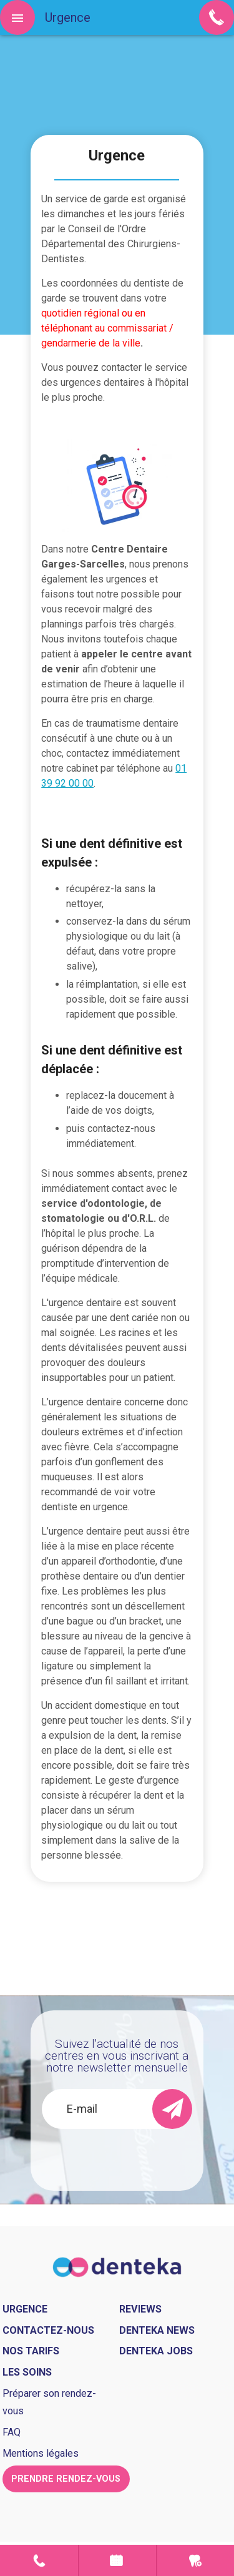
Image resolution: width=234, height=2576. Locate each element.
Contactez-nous (48, 2330)
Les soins (27, 2372)
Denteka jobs (156, 2351)
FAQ (11, 2432)
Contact (39, 2560)
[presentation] (130, 2153)
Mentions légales (40, 2453)
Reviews (140, 2309)
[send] (172, 2109)
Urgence (195, 2560)
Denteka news (157, 2330)
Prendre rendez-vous (117, 2560)
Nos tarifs (30, 2351)
